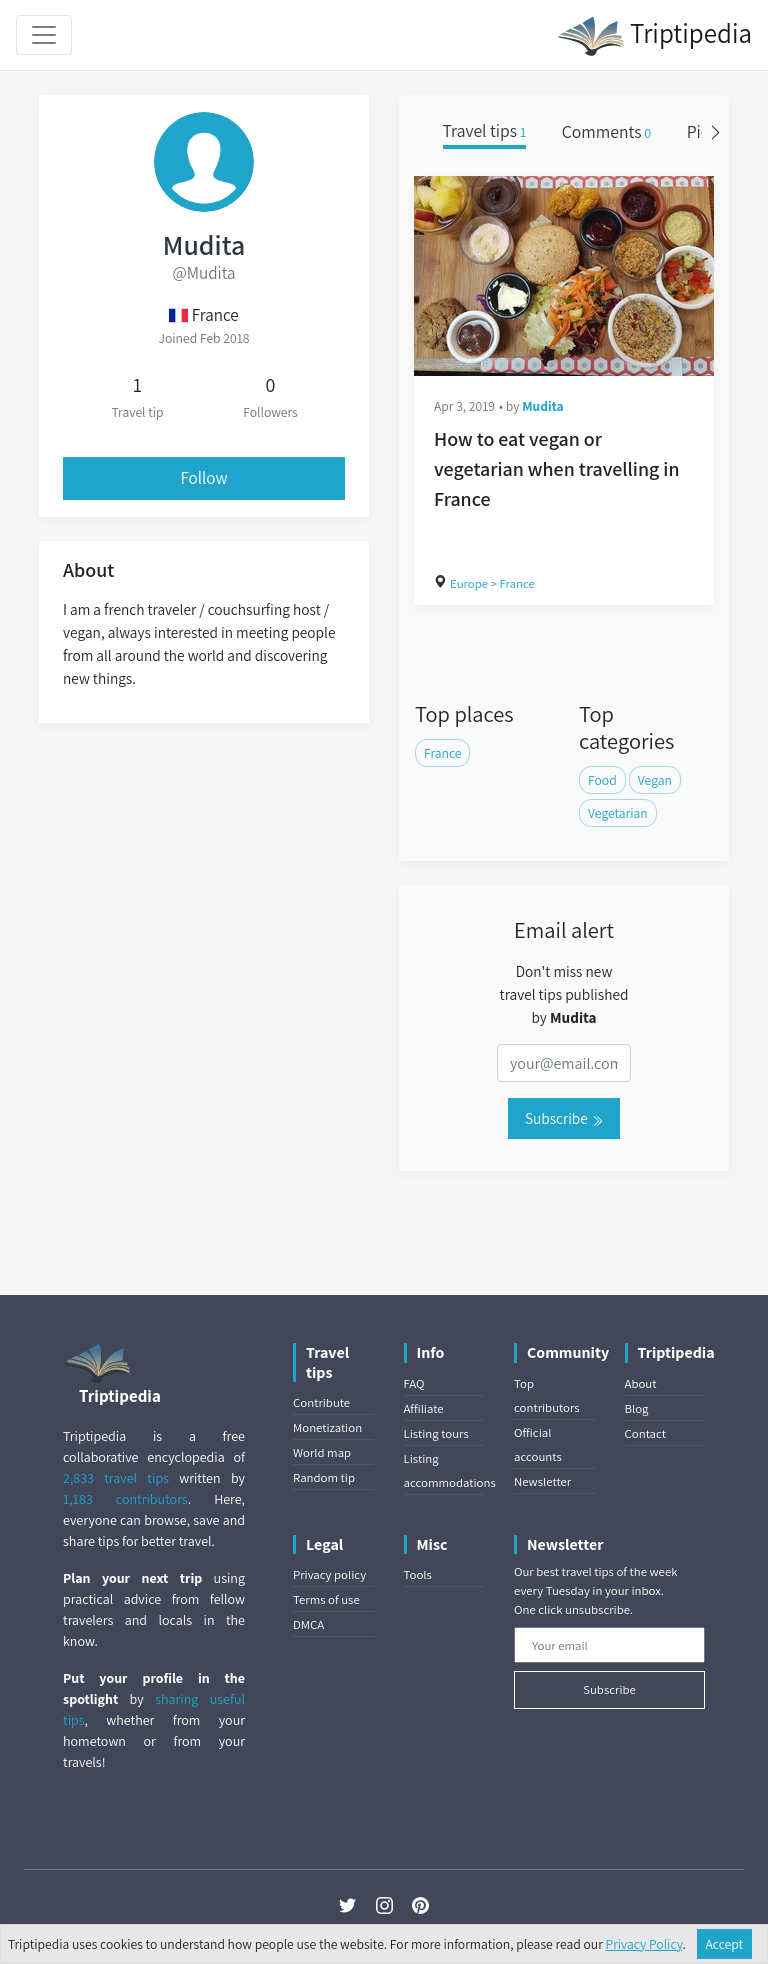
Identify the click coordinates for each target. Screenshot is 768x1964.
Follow (204, 478)
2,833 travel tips (116, 1478)
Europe (469, 583)
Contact (645, 1433)
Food (602, 780)
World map (322, 1452)
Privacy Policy (644, 1944)
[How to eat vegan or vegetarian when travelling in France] (564, 276)
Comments (607, 131)
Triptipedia (654, 36)
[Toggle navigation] (44, 35)
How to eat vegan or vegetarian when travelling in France (556, 469)
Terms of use (326, 1599)
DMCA (308, 1624)
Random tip (324, 1477)
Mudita (542, 406)
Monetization (327, 1427)
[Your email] (609, 1645)
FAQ (414, 1383)
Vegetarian (618, 813)
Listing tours (436, 1433)
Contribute (321, 1402)
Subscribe (564, 1118)
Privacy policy (329, 1574)
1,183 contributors (125, 1499)
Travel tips (485, 131)
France (517, 583)
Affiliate (424, 1408)
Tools (418, 1574)
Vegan (655, 780)
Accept (725, 1944)
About (641, 1383)
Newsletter (542, 1481)
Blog (637, 1408)
